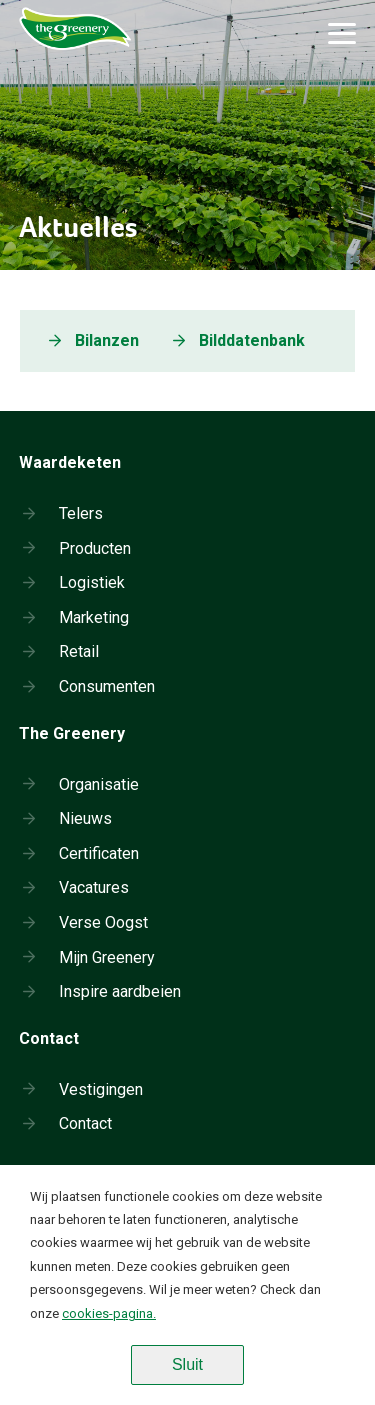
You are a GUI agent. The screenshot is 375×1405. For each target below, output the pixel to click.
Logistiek (92, 582)
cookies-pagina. (109, 1313)
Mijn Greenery (107, 957)
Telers (81, 513)
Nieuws (85, 818)
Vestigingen (101, 1089)
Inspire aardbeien (120, 991)
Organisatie (99, 784)
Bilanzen (107, 340)
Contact (85, 1123)
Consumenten (107, 686)
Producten (95, 548)
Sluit (187, 1364)
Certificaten (99, 853)
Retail (79, 651)
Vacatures (94, 887)
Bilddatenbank (252, 340)
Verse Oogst (103, 922)
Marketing (94, 617)
